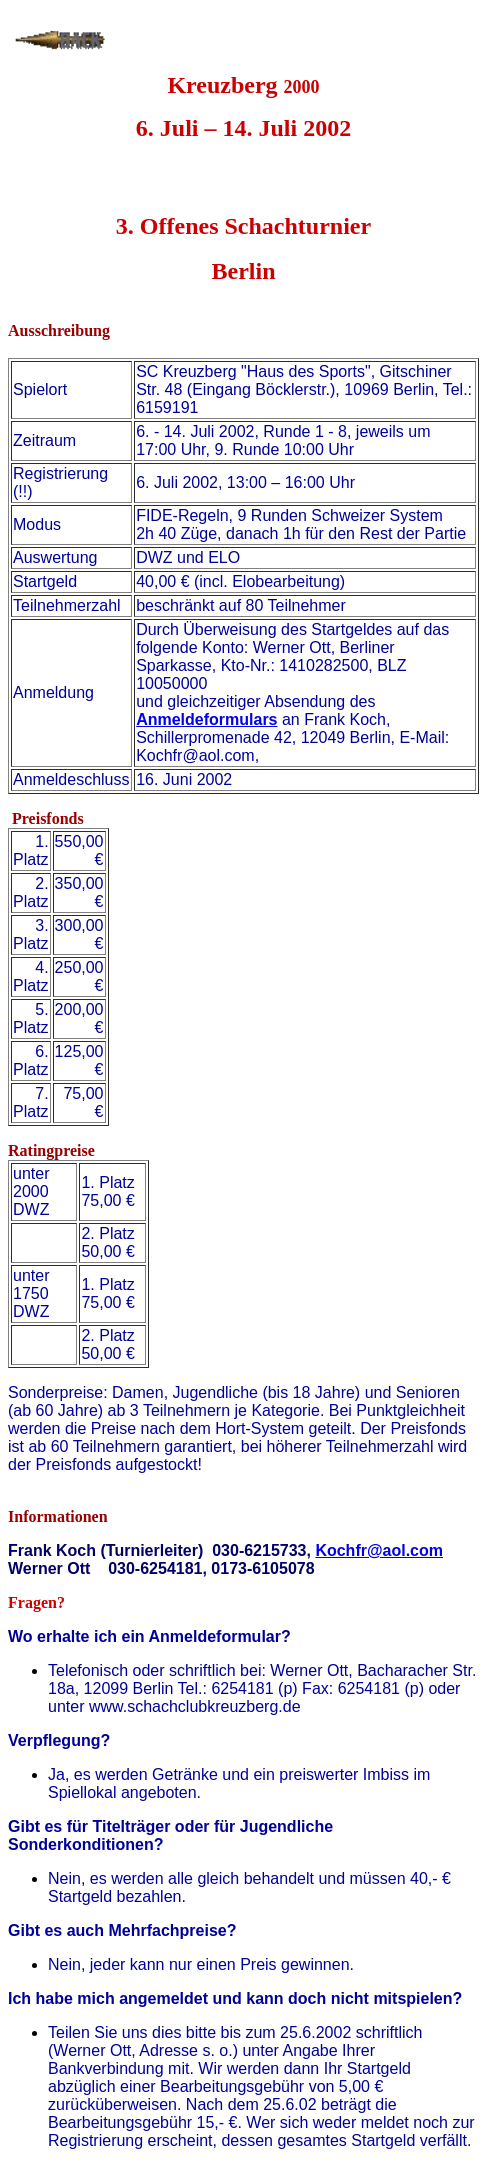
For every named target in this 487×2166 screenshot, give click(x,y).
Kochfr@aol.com (379, 1550)
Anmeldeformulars (206, 719)
